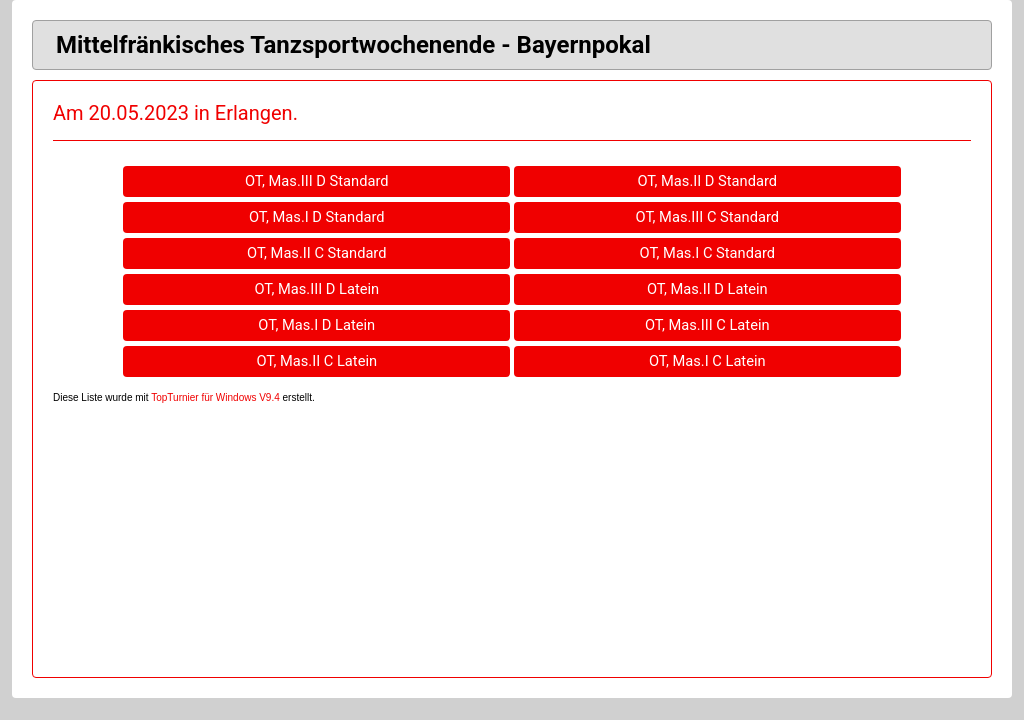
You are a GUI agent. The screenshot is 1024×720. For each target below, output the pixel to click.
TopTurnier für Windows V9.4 (215, 397)
